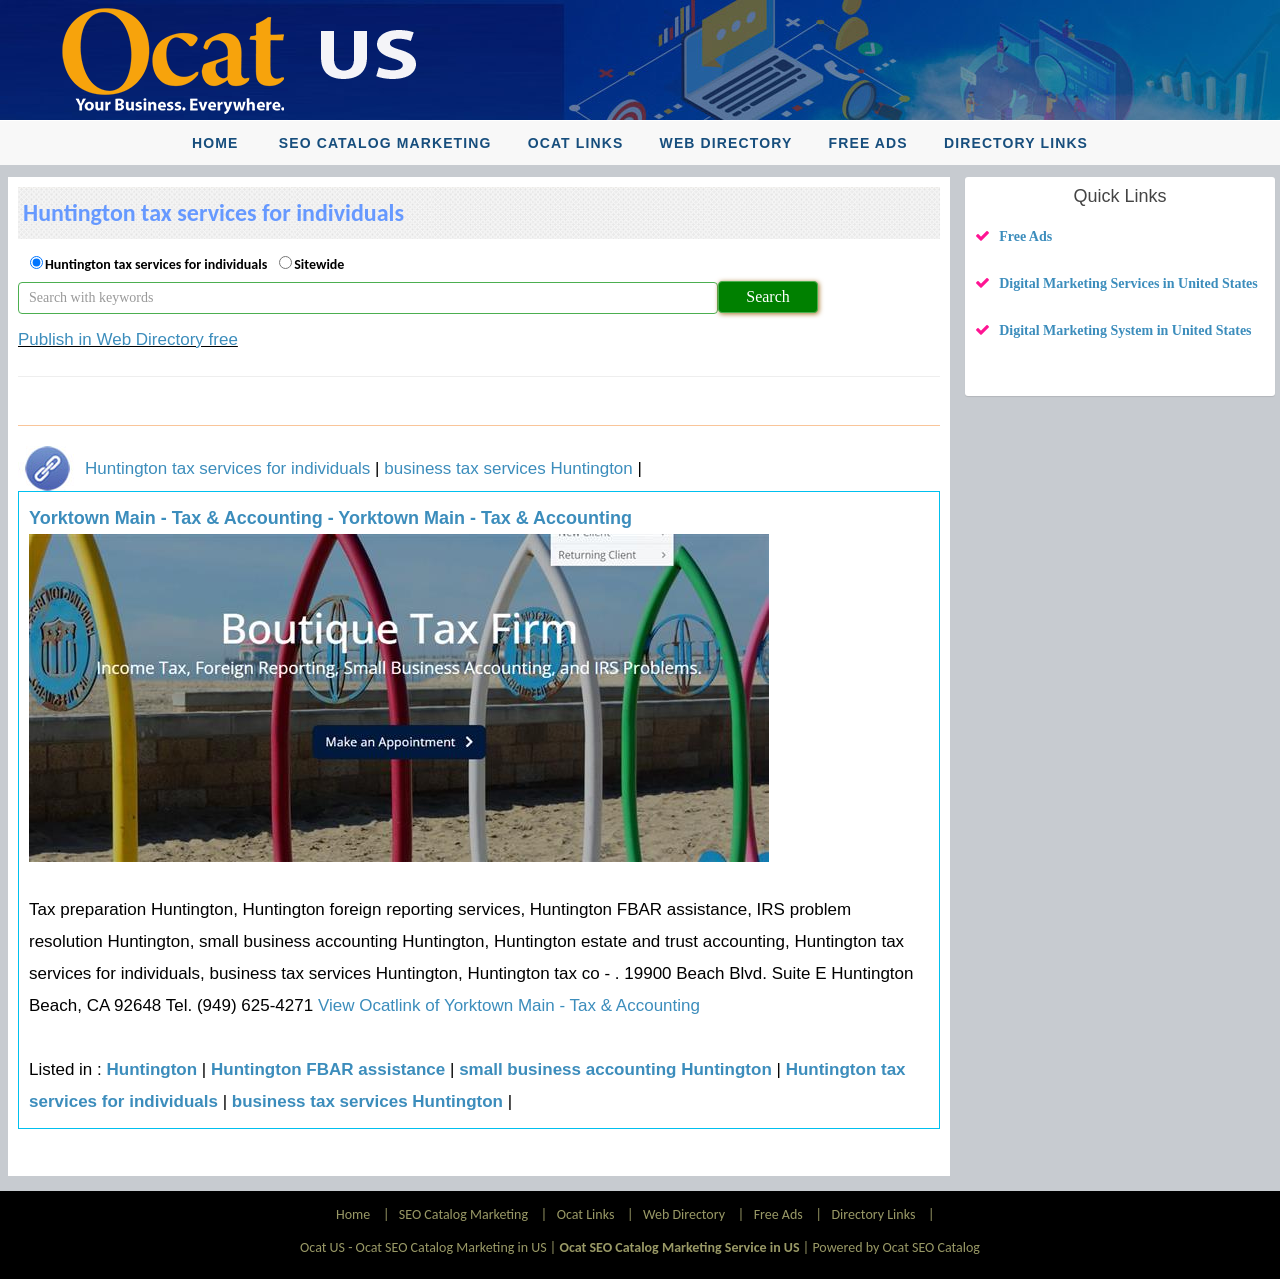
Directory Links (1016, 143)
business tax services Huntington (508, 468)
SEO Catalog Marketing (385, 143)
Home (215, 143)
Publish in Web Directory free (128, 339)
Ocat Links (576, 143)
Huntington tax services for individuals (156, 264)
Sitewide (319, 264)
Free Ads (868, 143)
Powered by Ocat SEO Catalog (896, 1247)
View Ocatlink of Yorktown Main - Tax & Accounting (506, 1005)
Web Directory (726, 143)
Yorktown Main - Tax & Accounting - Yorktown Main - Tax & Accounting (330, 518)
